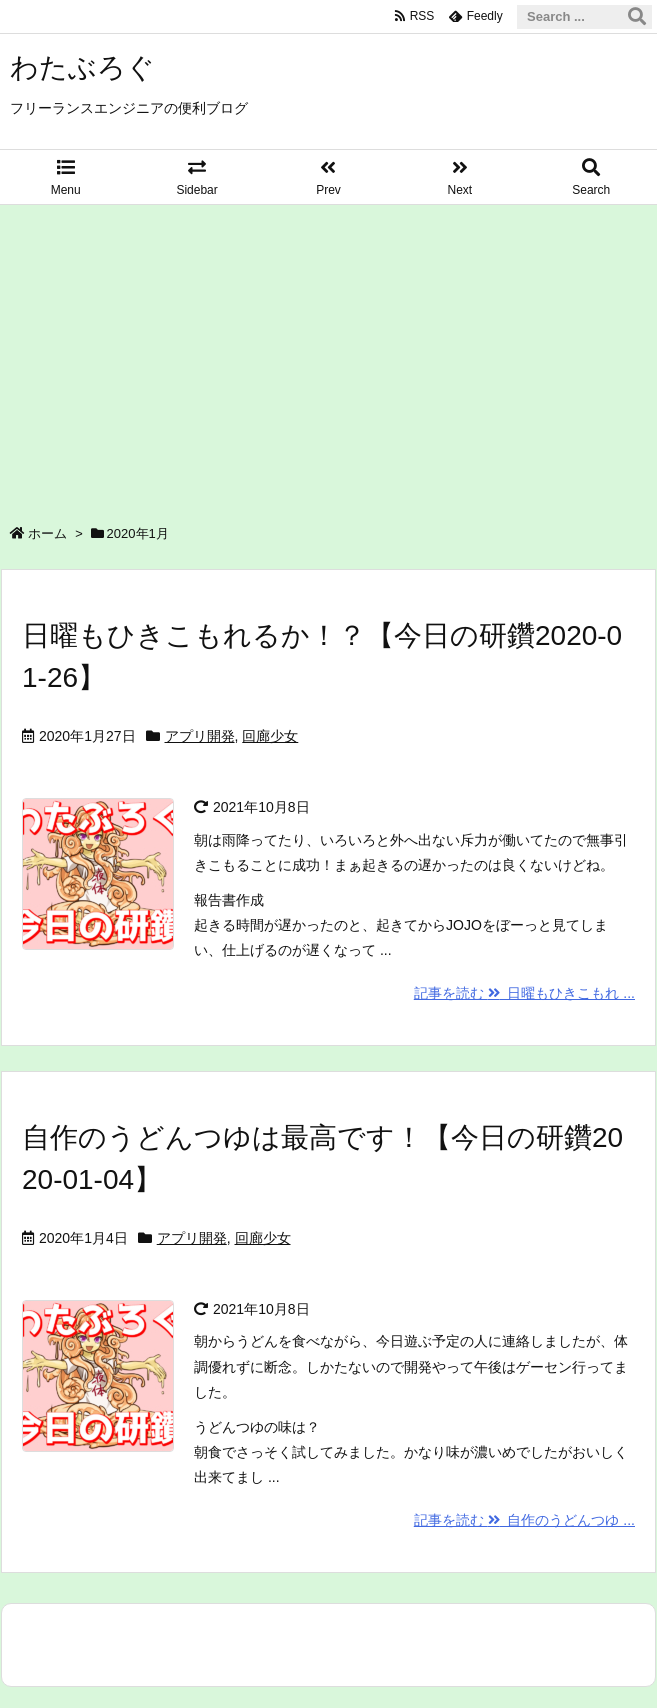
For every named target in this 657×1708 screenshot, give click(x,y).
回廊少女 (270, 736)
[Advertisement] (328, 355)
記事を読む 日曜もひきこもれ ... (524, 993)
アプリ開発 (200, 736)
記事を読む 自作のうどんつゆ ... (524, 1520)
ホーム (47, 533)
